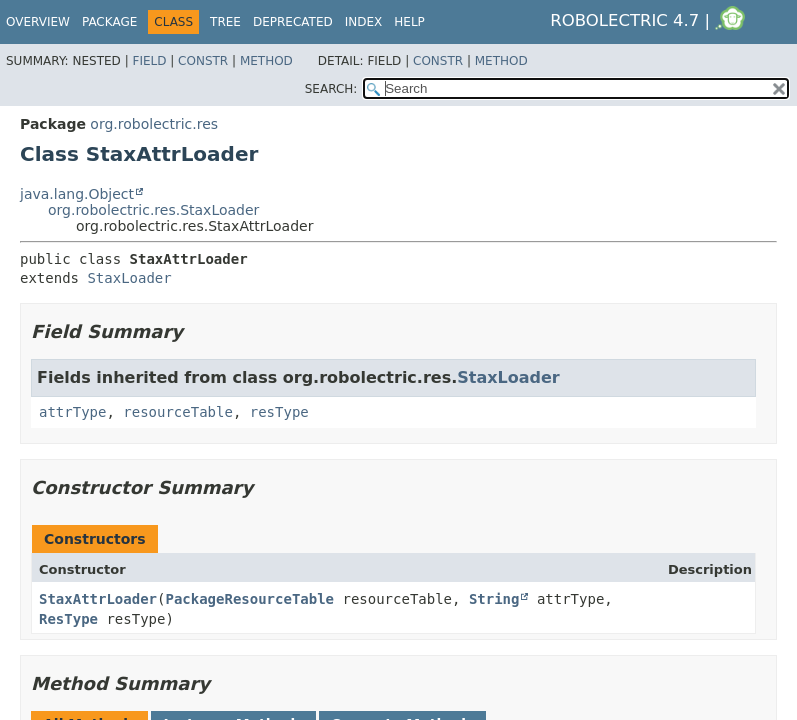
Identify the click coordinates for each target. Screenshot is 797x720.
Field (149, 61)
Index (364, 22)
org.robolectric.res (154, 124)
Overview (38, 22)
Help (409, 22)
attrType (72, 412)
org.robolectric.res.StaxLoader (153, 210)
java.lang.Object (77, 194)
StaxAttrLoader (98, 599)
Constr (203, 61)
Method (266, 61)
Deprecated (293, 22)
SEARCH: (331, 89)
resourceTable (178, 412)
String (494, 599)
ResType (68, 619)
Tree (225, 22)
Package (109, 22)
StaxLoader (129, 278)
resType (279, 412)
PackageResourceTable (249, 599)
